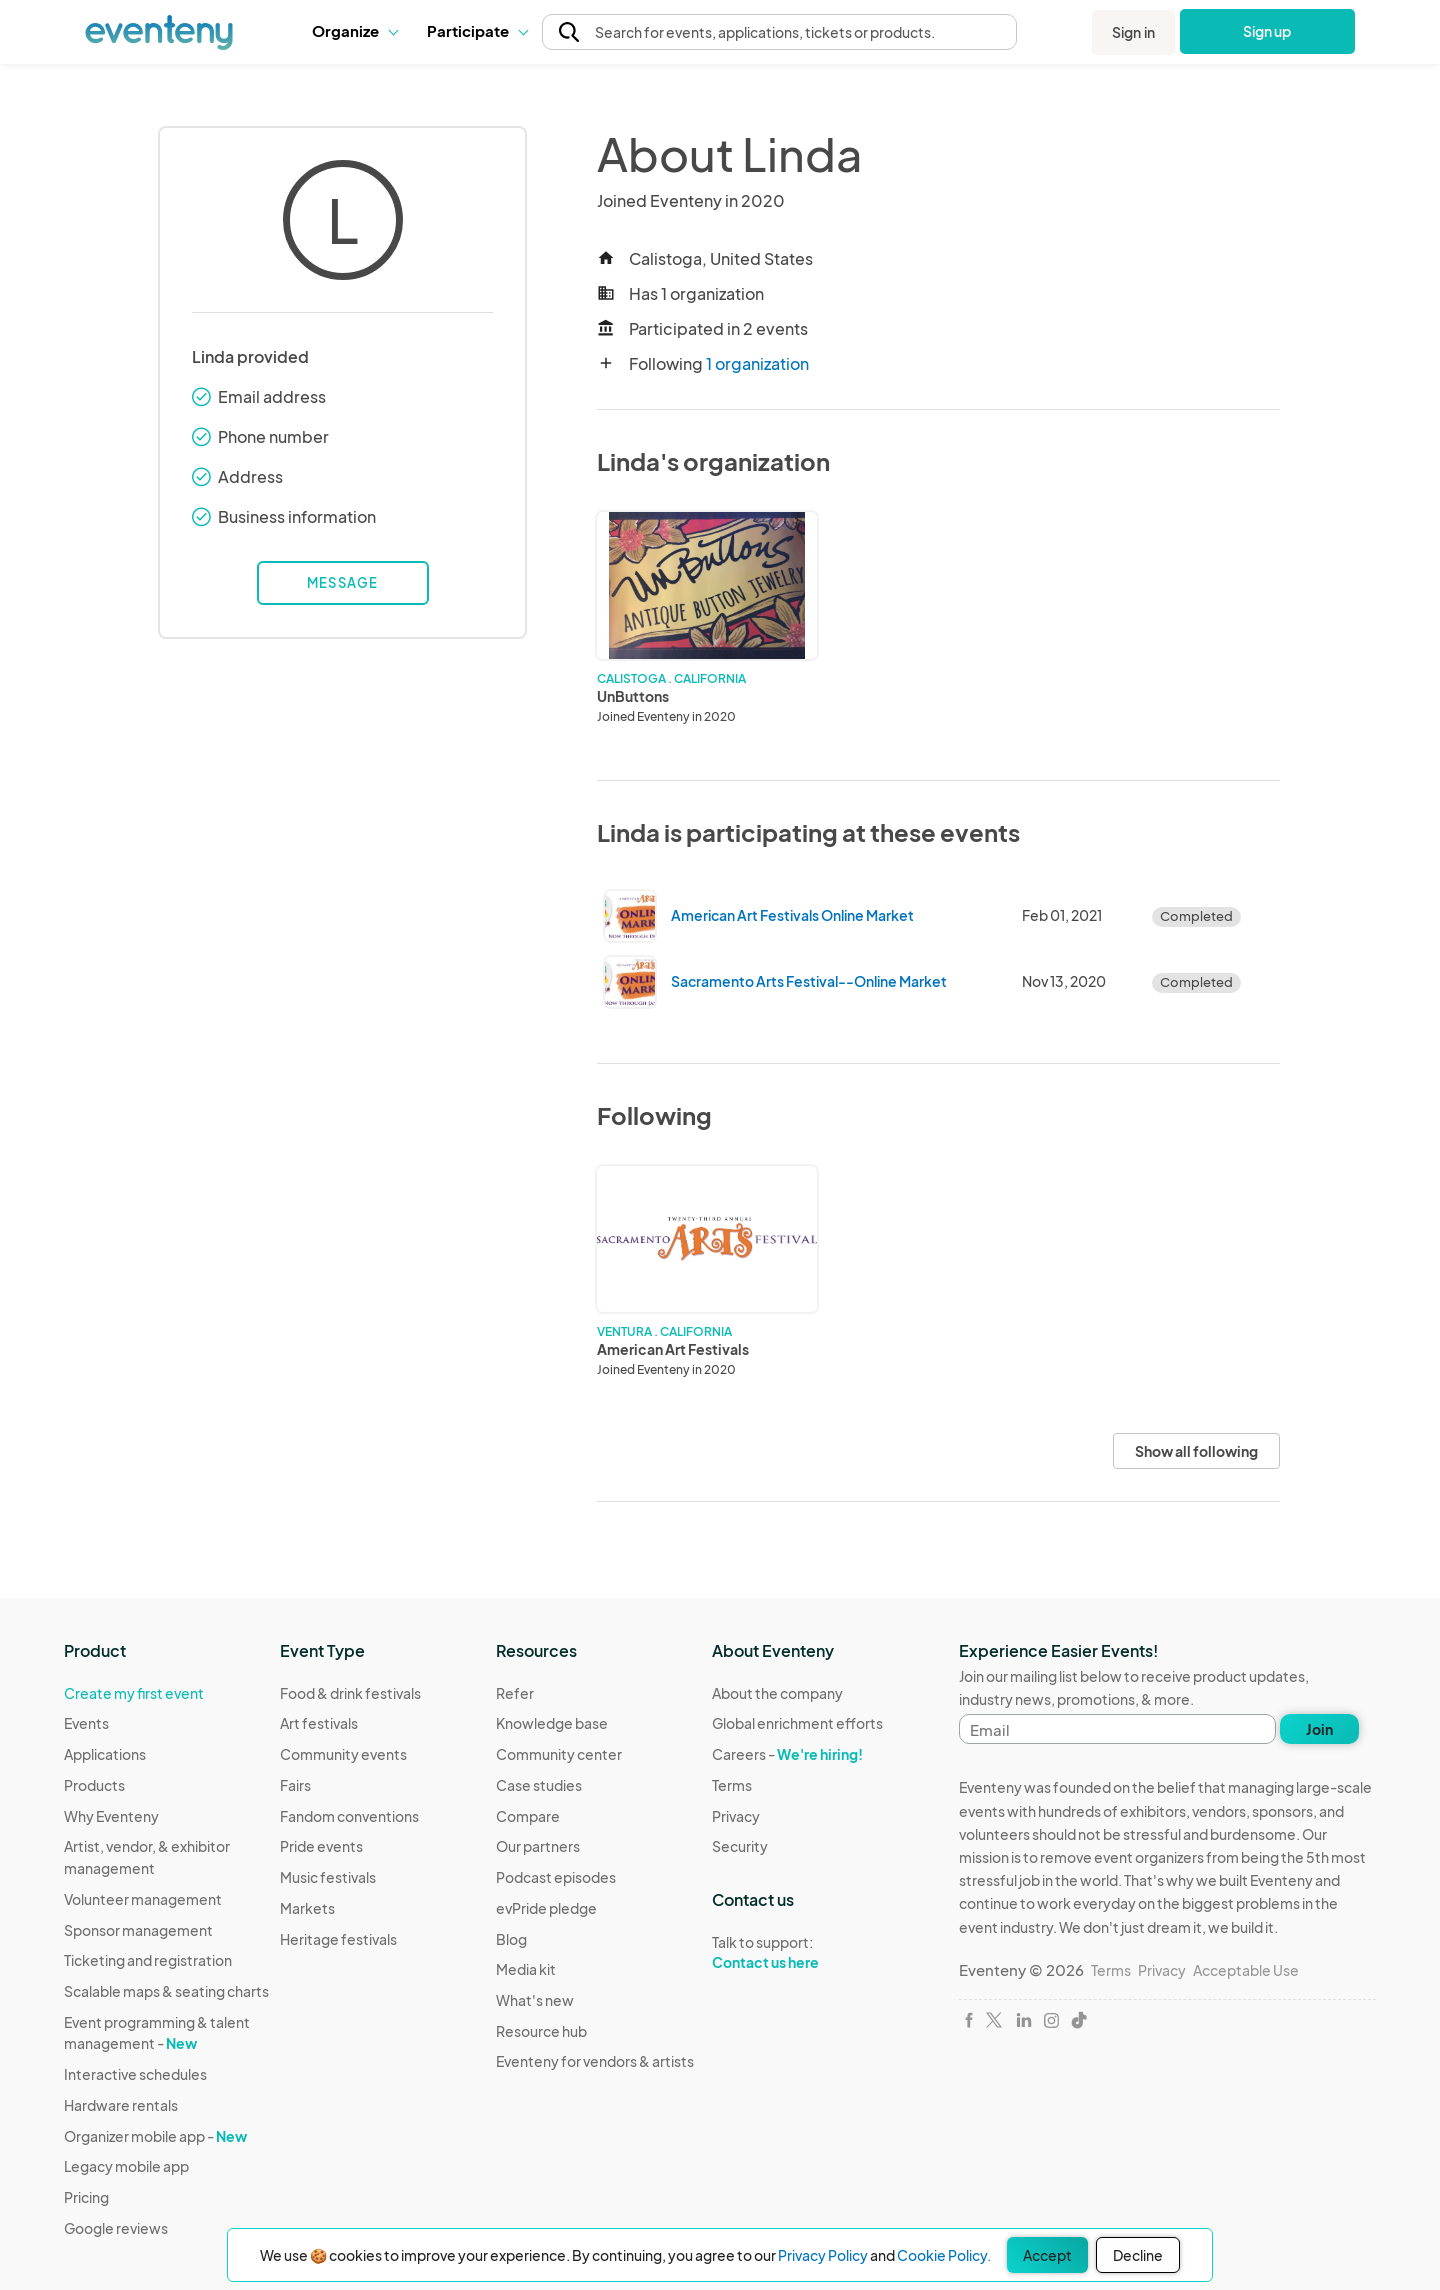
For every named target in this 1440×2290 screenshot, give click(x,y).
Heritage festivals (338, 1939)
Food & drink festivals (350, 1693)
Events (86, 1723)
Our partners (538, 1846)
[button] (354, 31)
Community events (343, 1754)
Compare (528, 1816)
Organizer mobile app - (155, 2136)
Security (740, 1846)
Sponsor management (138, 1930)
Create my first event (134, 1693)
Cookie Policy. (944, 2255)
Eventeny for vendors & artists (595, 2061)
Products (94, 1785)
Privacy (736, 1816)
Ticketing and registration (148, 1960)
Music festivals (328, 1877)
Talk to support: (797, 1953)
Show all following (1196, 1451)
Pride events (321, 1846)
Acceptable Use (1246, 1970)
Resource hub (541, 2031)
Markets (307, 1908)
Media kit (526, 1969)
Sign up (1267, 31)
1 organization (757, 363)
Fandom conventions (349, 1816)
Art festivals (319, 1723)
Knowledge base (552, 1723)
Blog (511, 1939)
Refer (515, 1693)
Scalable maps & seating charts (166, 1991)
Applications (105, 1754)
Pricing (86, 2197)
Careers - (787, 1754)
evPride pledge (546, 1908)
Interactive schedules (135, 2074)
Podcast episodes (556, 1877)
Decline (1138, 2255)
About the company (777, 1693)
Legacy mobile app (126, 2166)
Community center (559, 1754)
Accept (1047, 2255)
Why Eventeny (111, 1816)
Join (1319, 1729)
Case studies (539, 1785)
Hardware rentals (121, 2105)
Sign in (1133, 32)
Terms (732, 1785)
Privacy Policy (823, 2255)
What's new (535, 2000)
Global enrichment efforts (797, 1723)
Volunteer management (143, 1899)
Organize (354, 30)
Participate (477, 30)
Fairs (295, 1785)
